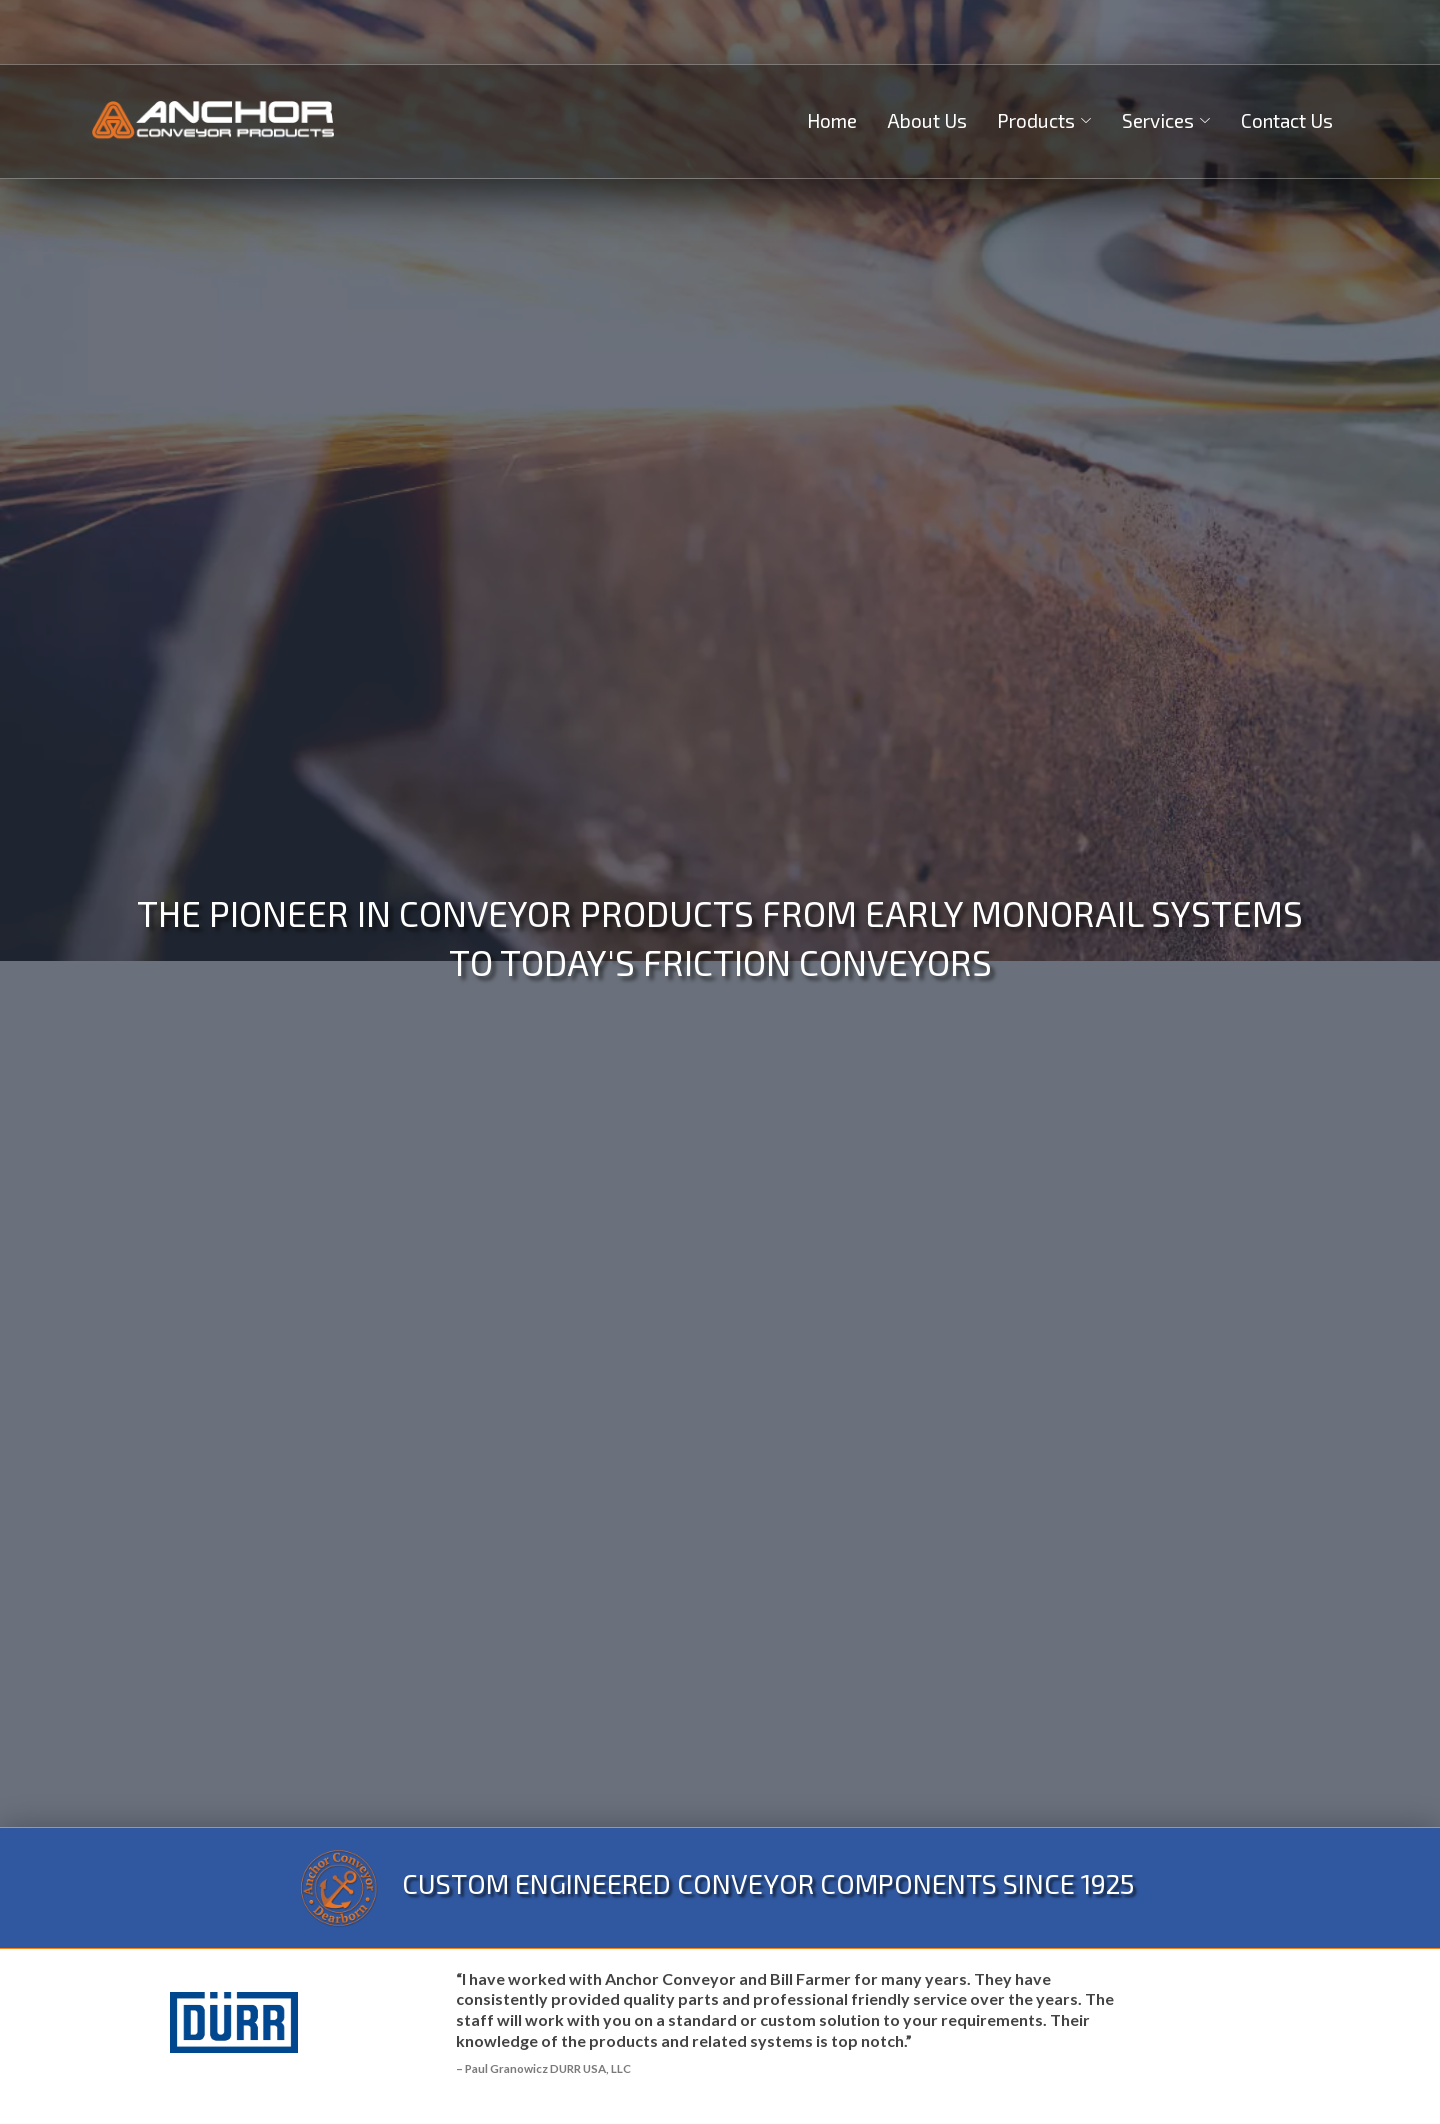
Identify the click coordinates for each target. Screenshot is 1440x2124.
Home (832, 120)
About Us (927, 120)
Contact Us (1287, 120)
